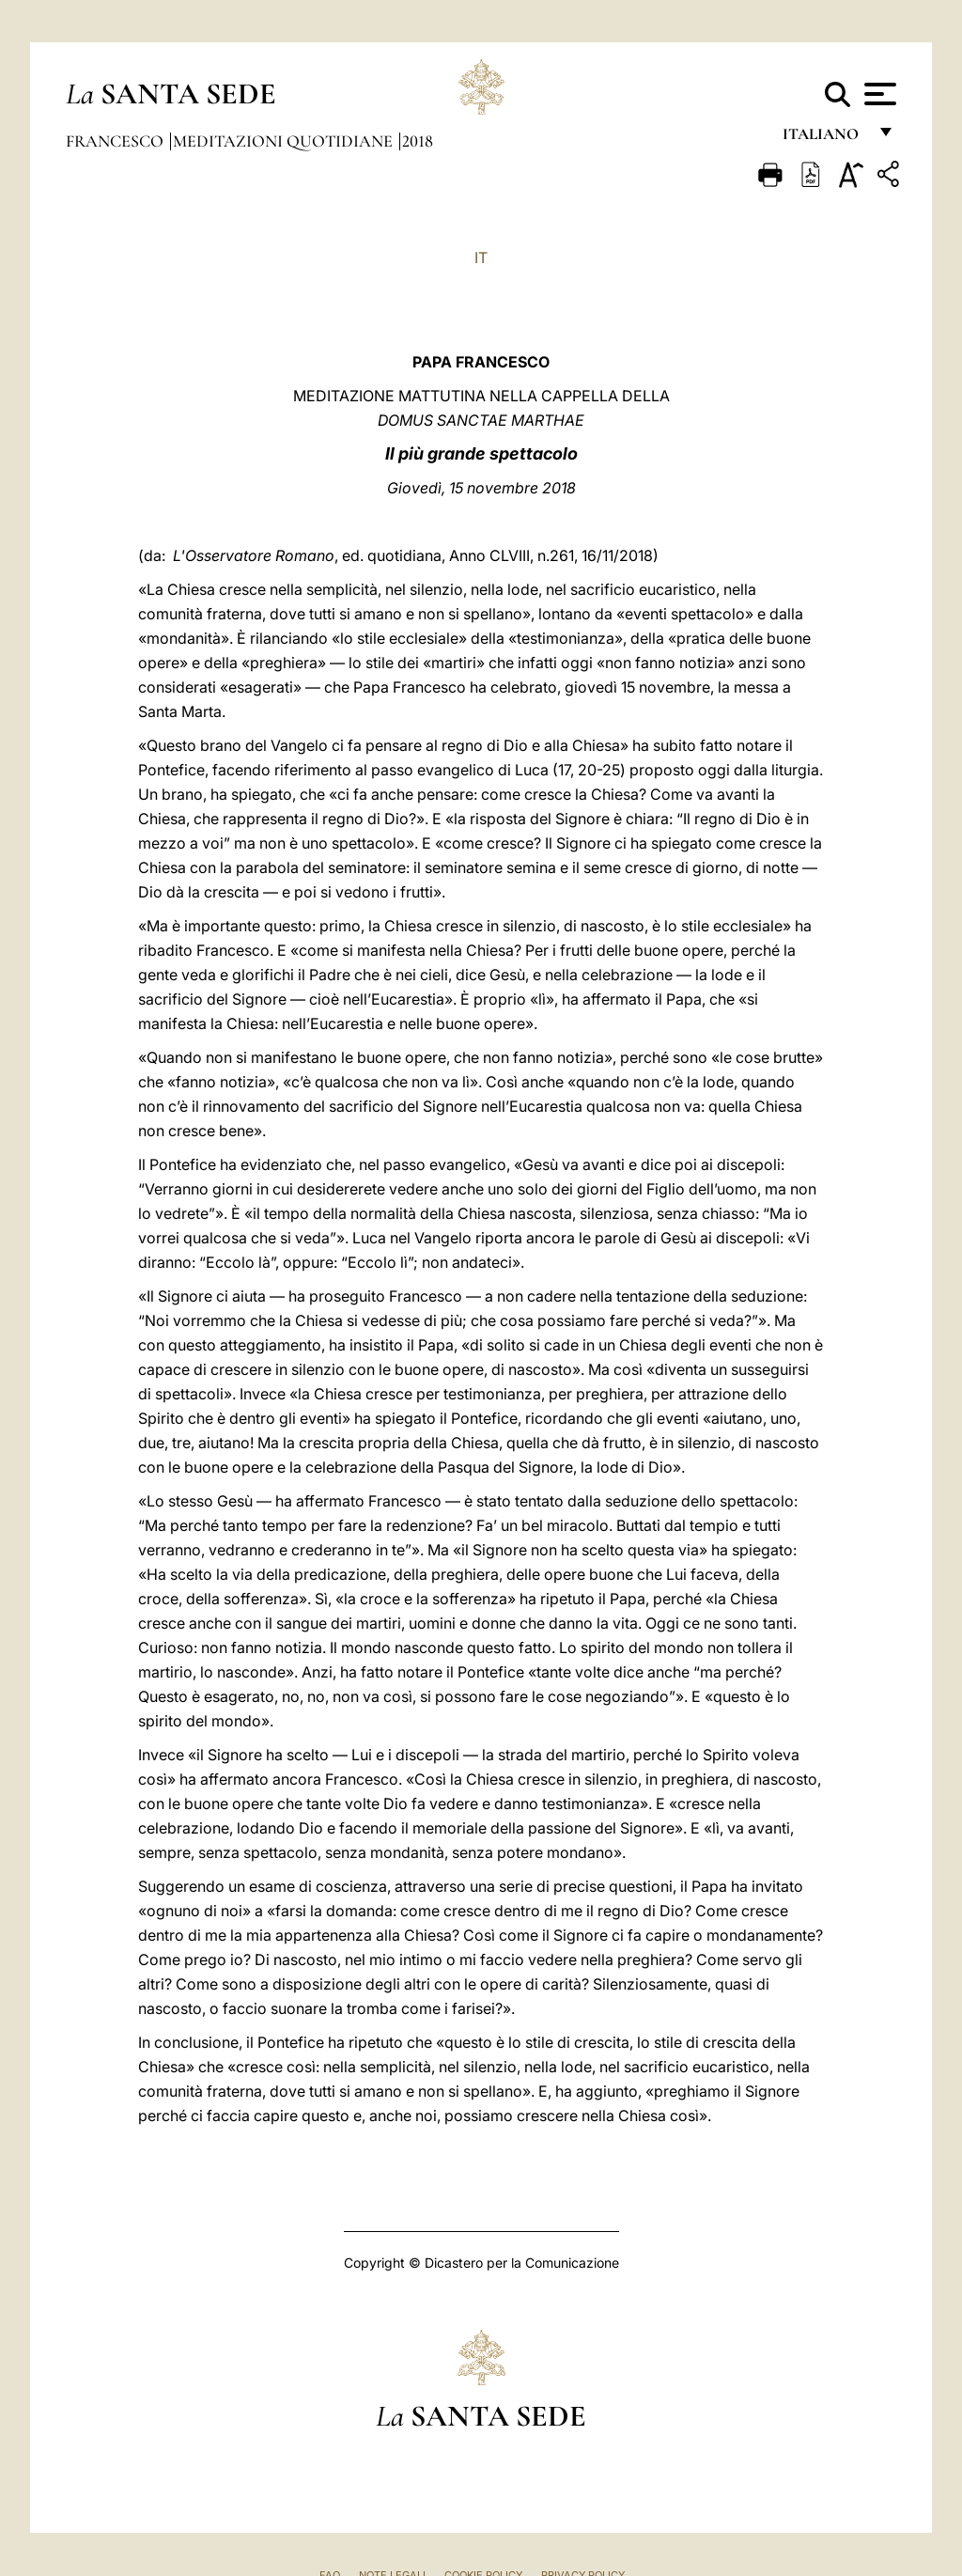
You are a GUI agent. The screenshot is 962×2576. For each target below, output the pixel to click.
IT (481, 257)
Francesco (116, 141)
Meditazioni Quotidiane (284, 141)
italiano (824, 138)
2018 (417, 141)
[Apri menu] (878, 94)
